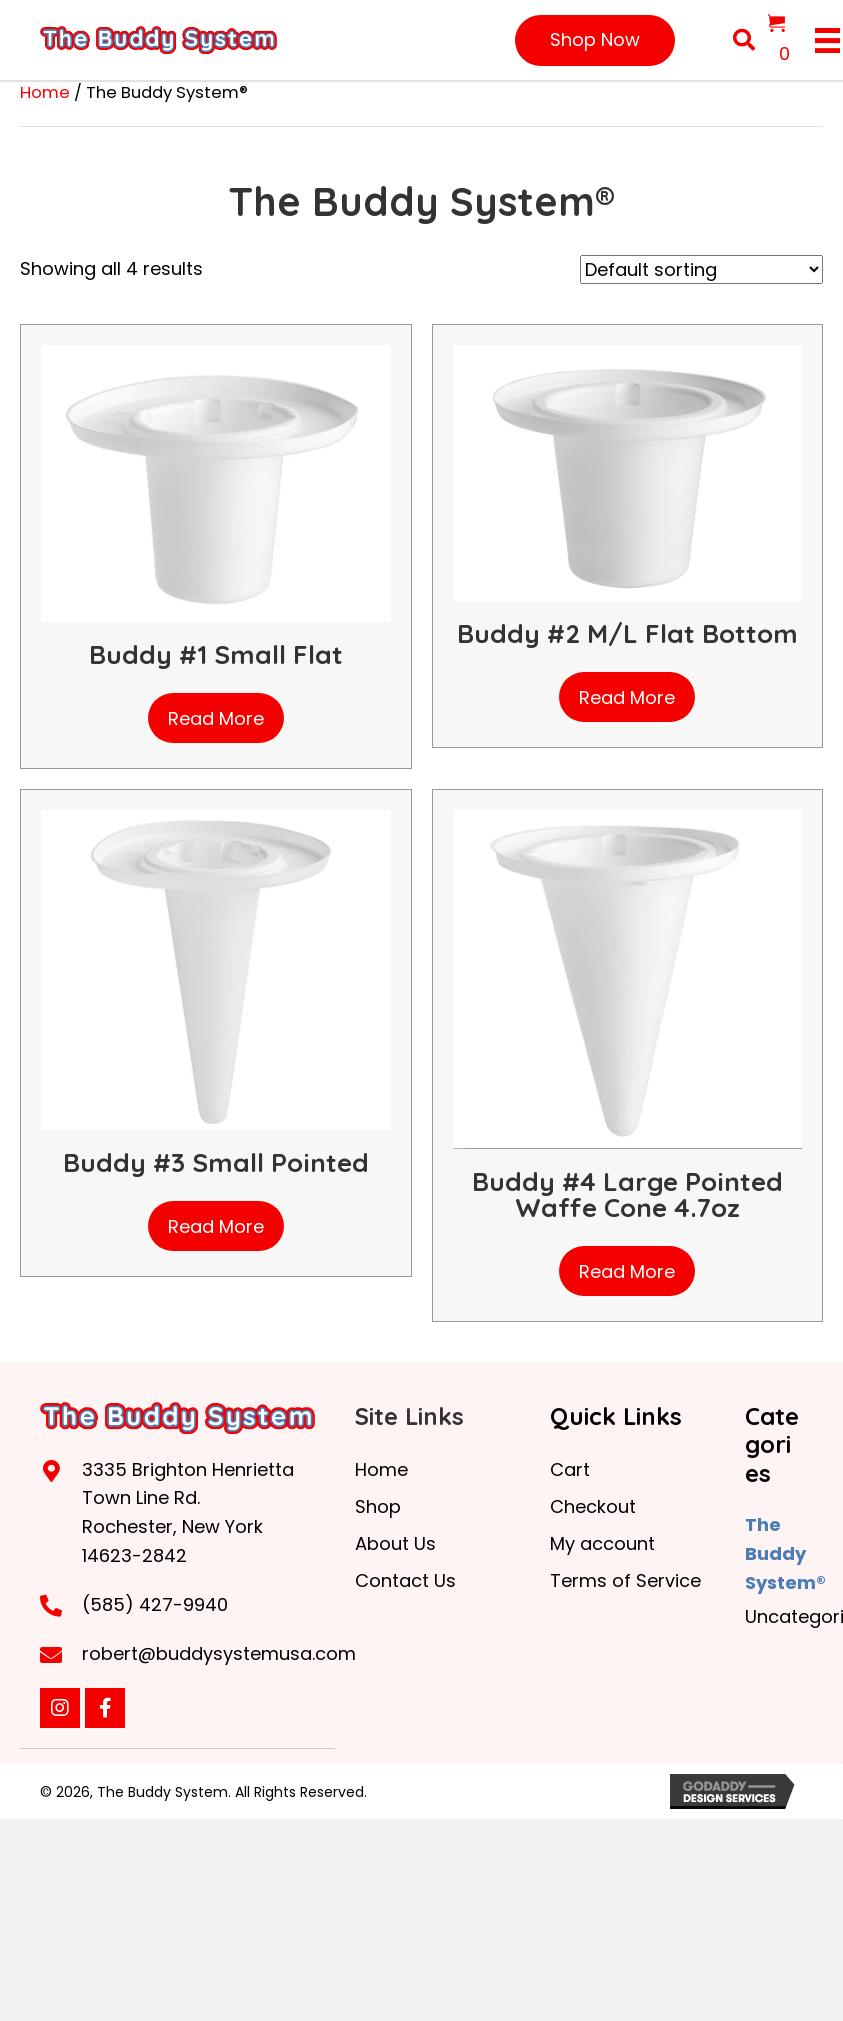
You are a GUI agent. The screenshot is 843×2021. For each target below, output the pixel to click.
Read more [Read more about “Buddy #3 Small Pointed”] (216, 1226)
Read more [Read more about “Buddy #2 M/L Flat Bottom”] (627, 697)
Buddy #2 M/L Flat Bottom (627, 633)
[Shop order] (701, 269)
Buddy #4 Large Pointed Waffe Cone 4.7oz (627, 1194)
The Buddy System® (785, 1553)
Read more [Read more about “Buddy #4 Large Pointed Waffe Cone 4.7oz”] (627, 1271)
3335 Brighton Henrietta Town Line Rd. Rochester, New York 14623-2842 (188, 1512)
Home (45, 92)
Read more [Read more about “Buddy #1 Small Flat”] (216, 718)
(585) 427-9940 (155, 1604)
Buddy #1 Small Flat (216, 654)
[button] (595, 40)
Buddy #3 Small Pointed (216, 1162)
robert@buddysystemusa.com (219, 1653)
